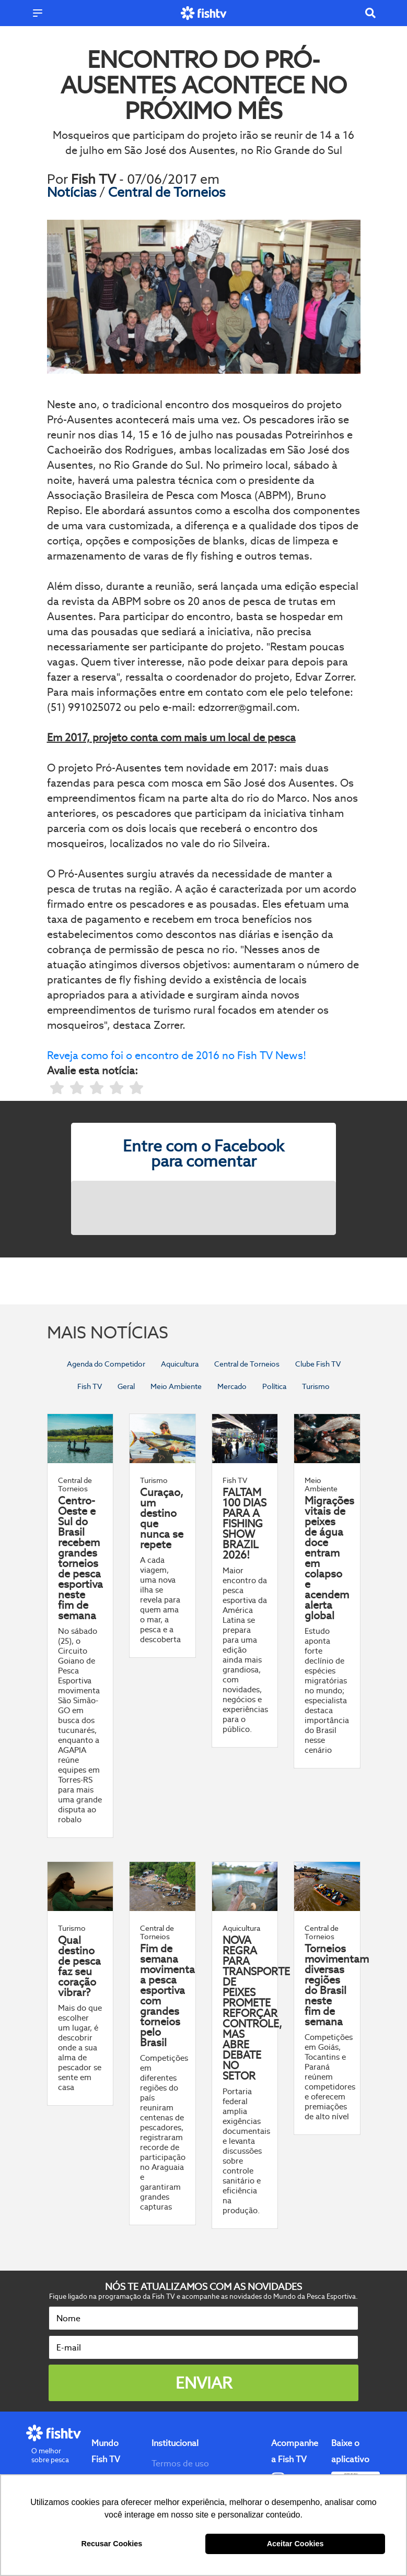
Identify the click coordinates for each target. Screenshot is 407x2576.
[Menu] (37, 13)
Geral (126, 1386)
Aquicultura (180, 1364)
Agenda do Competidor (106, 1364)
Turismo (316, 1386)
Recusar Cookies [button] (112, 2543)
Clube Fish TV (318, 1364)
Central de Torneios (166, 192)
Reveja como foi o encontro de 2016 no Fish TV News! (176, 1055)
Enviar (204, 2383)
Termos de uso (180, 2463)
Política (274, 1386)
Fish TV (89, 1386)
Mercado (232, 1386)
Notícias (73, 192)
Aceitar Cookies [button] (295, 2543)
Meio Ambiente (176, 1386)
